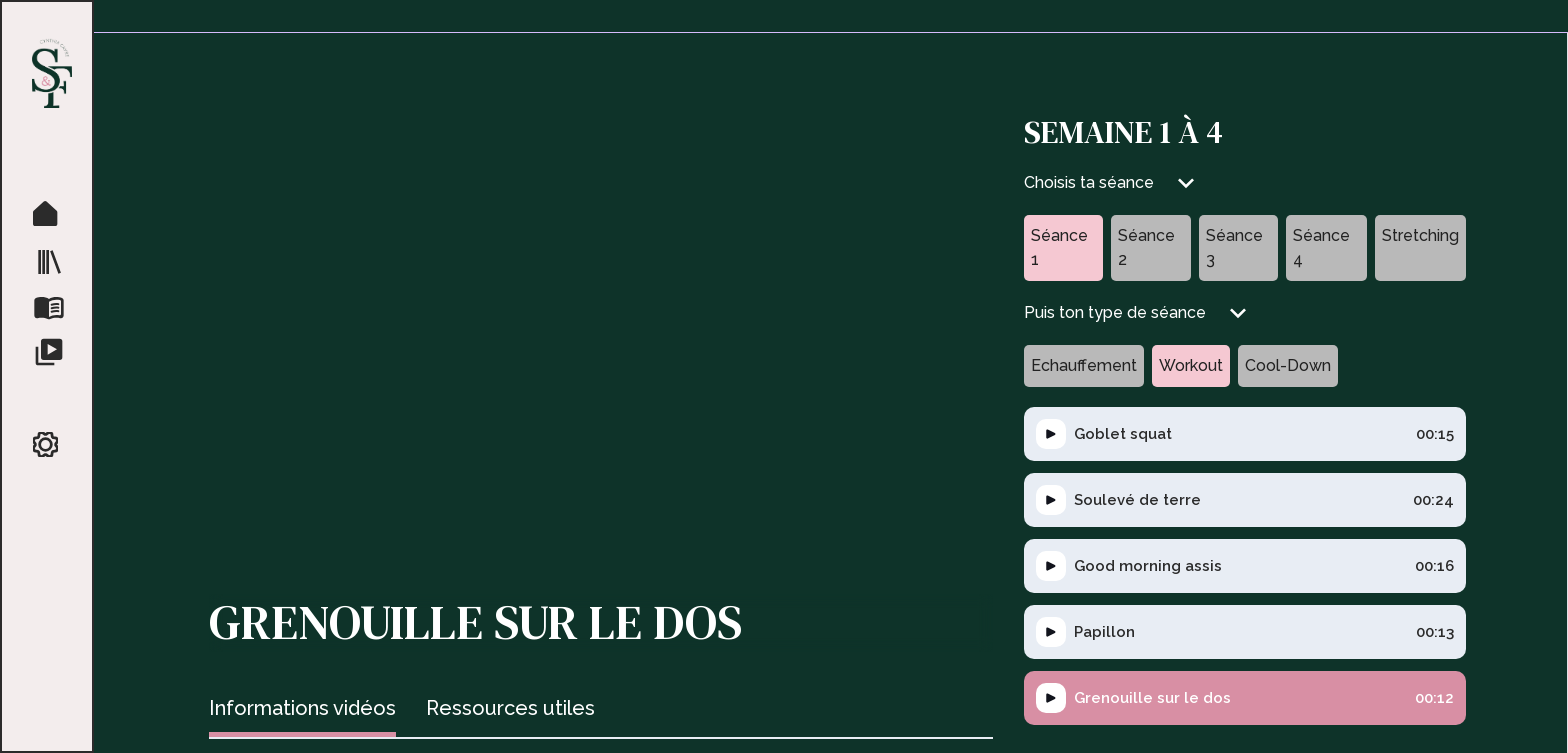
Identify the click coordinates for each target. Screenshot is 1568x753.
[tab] (302, 710)
